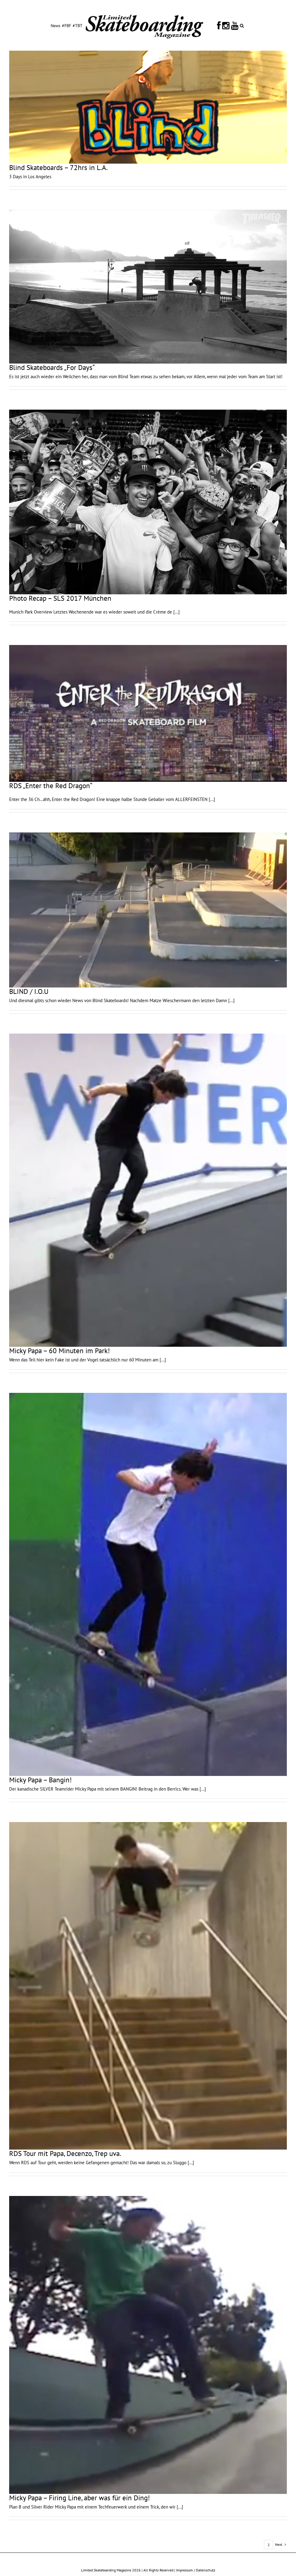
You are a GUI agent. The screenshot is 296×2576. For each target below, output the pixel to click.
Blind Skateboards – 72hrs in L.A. (58, 167)
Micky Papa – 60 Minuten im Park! (59, 1350)
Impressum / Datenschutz (195, 2570)
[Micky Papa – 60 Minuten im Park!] (148, 1190)
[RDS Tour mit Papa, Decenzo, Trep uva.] (148, 1986)
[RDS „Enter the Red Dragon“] (148, 713)
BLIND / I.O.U (29, 991)
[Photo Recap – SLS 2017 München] (148, 502)
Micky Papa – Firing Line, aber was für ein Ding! (79, 2497)
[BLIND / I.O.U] (148, 909)
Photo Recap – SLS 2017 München (60, 598)
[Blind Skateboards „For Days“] (148, 287)
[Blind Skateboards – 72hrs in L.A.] (148, 107)
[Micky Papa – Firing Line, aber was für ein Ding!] (148, 2345)
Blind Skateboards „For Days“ (52, 367)
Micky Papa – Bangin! (40, 1779)
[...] (176, 612)
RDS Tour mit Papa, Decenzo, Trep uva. (65, 2153)
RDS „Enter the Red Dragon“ (50, 785)
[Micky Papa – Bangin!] (148, 1584)
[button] (242, 25)
